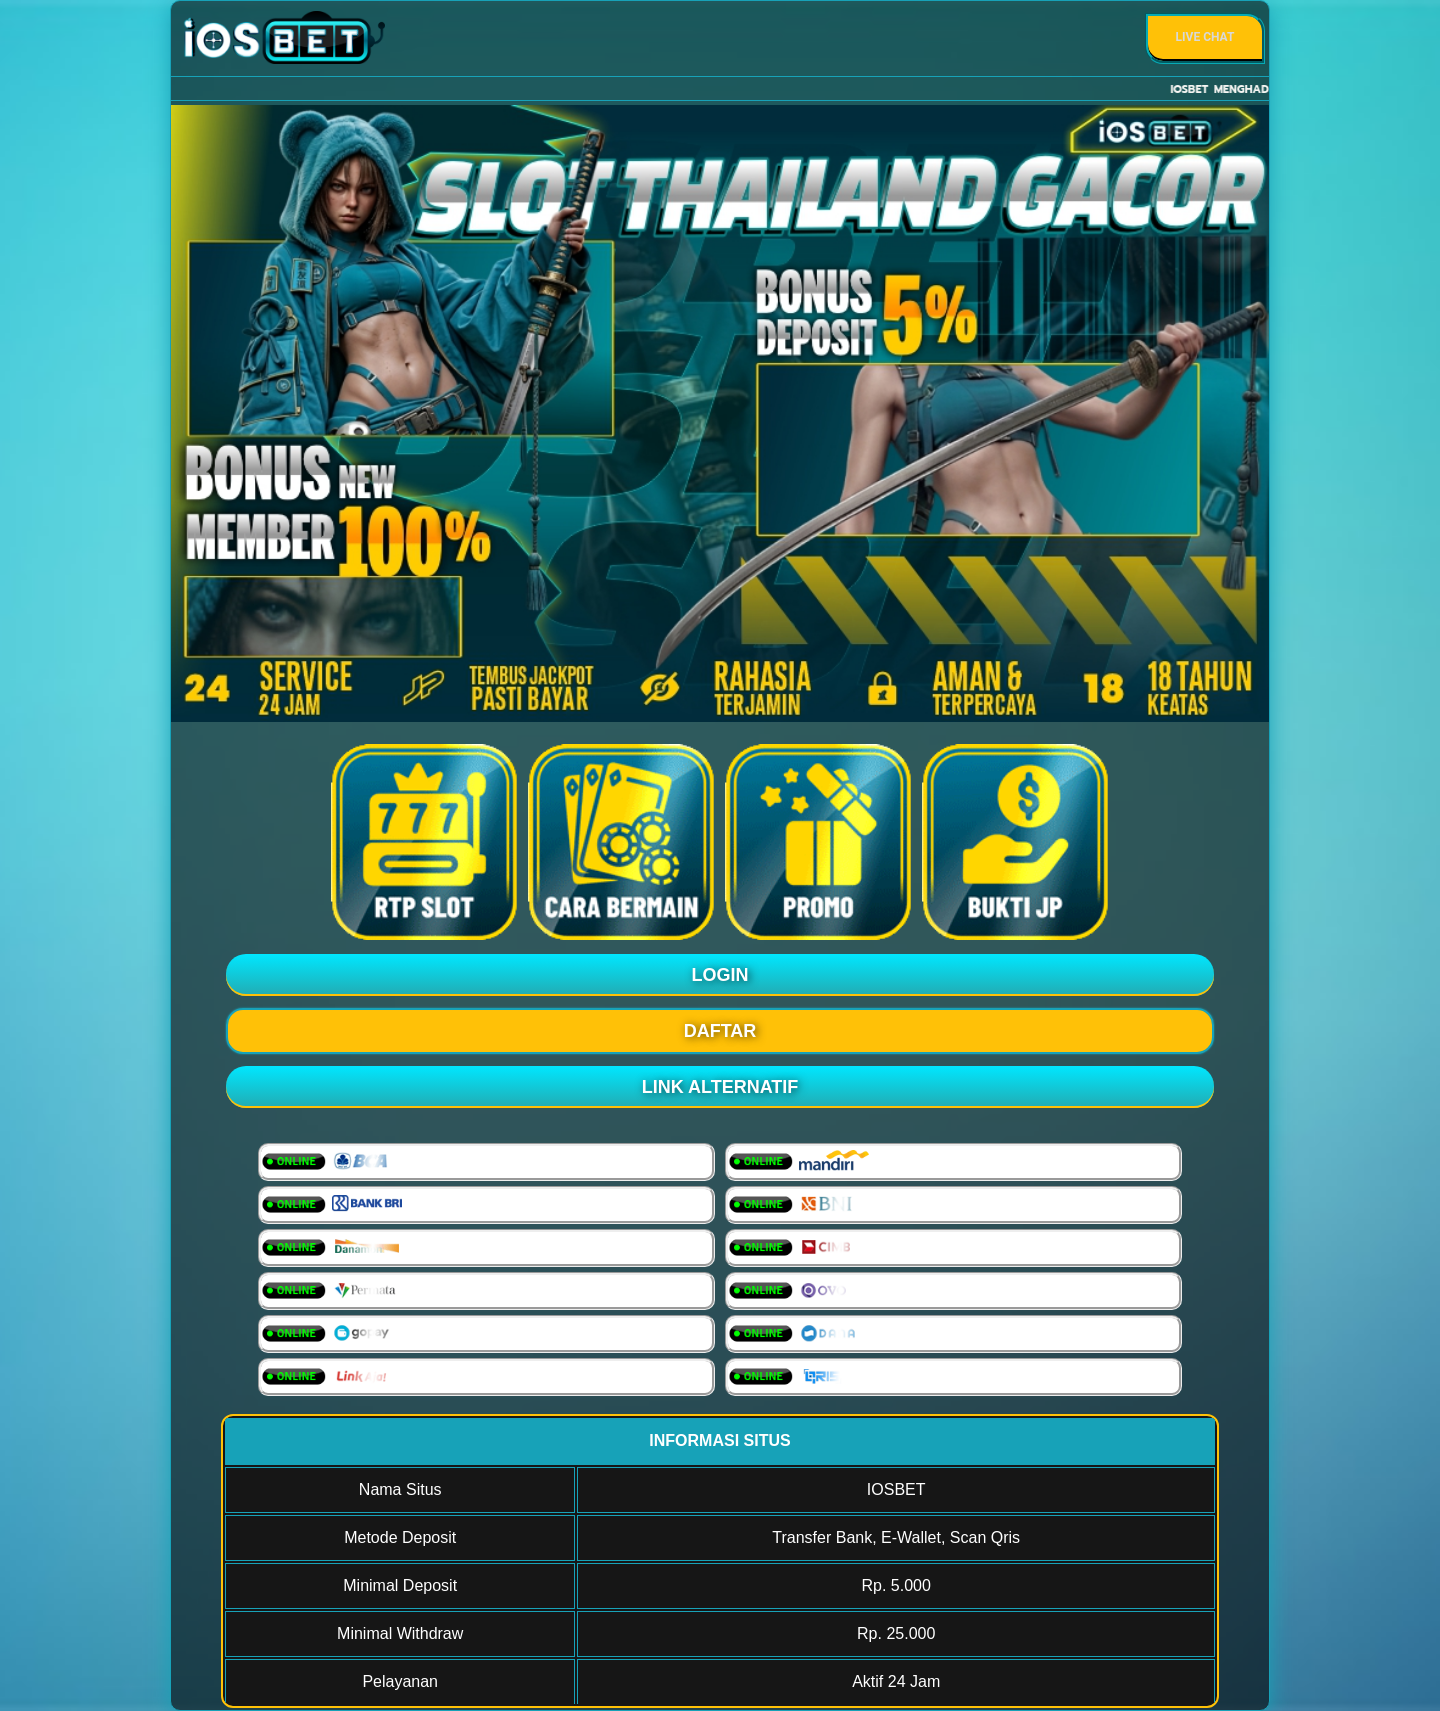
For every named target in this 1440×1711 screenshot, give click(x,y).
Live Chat (1205, 37)
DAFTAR (720, 1031)
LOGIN (720, 975)
